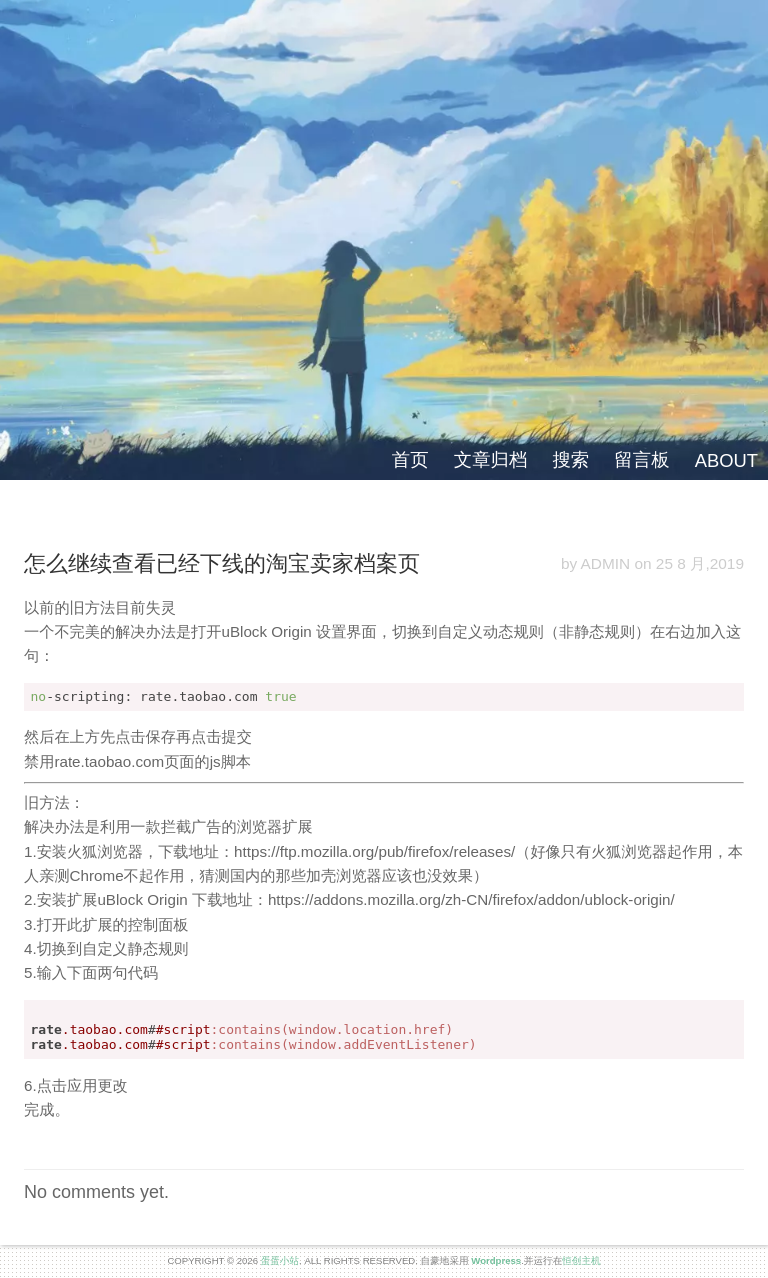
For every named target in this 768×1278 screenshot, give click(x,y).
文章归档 (491, 459)
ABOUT (726, 460)
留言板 (641, 459)
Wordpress (496, 1260)
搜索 (570, 459)
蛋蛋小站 (280, 1260)
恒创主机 (581, 1260)
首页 (410, 459)
